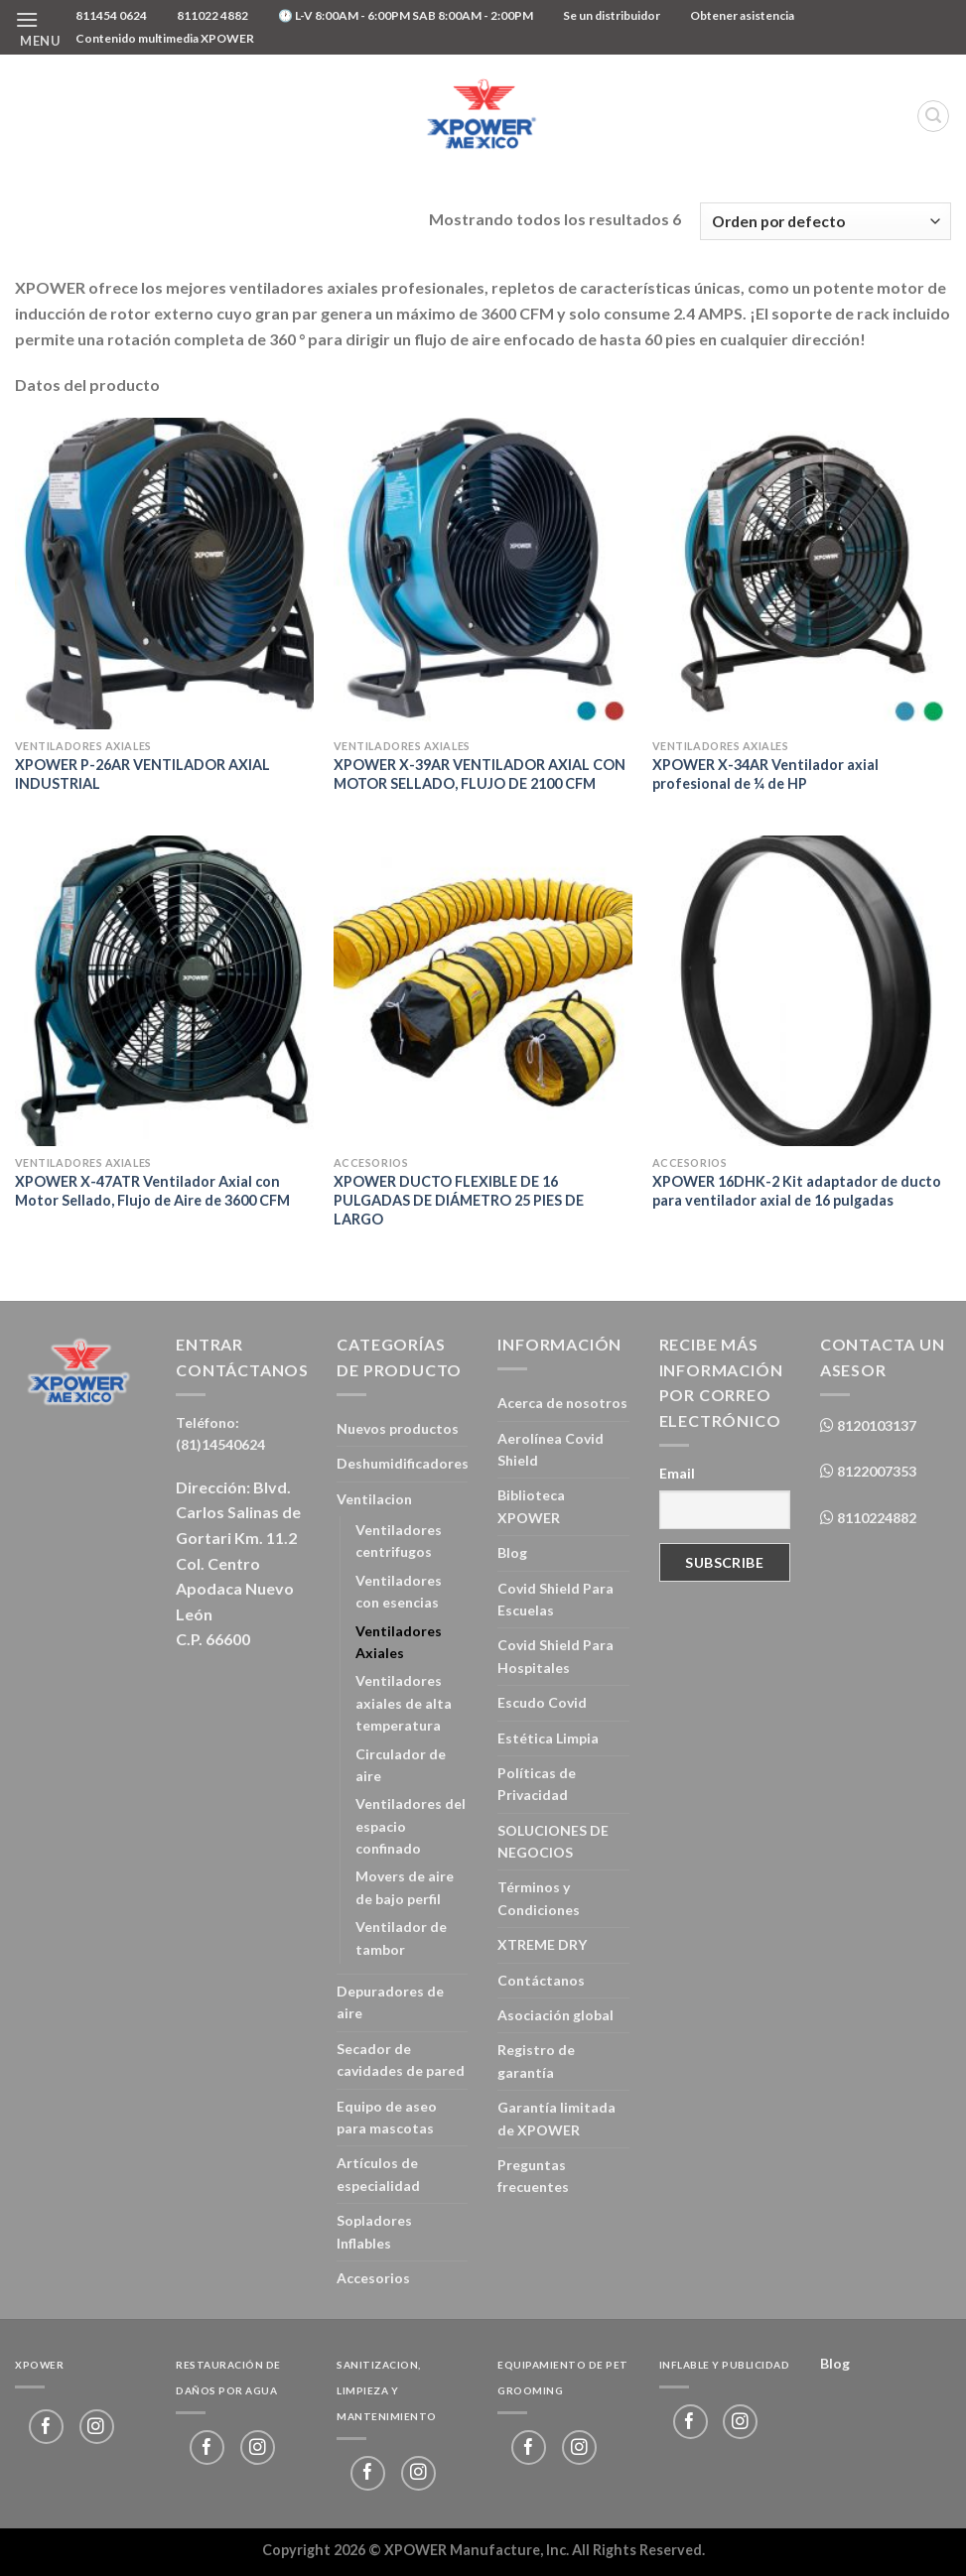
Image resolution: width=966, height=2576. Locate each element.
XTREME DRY (542, 1944)
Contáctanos (541, 1980)
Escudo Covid (542, 1702)
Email (677, 1473)
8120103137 (875, 1425)
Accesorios (373, 2277)
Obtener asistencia (742, 15)
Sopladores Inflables (374, 2231)
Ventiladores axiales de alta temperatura (403, 1703)
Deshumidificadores (403, 1463)
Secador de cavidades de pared (401, 2059)
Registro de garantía (536, 2060)
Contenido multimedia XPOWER (164, 38)
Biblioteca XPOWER (531, 1505)
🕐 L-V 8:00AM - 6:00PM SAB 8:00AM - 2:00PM (405, 15)
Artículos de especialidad (378, 2173)
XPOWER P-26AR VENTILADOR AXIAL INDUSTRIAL (142, 774)
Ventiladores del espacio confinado (410, 1826)
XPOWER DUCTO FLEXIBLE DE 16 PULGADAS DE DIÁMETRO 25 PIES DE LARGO (459, 1199)
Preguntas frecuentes (533, 2175)
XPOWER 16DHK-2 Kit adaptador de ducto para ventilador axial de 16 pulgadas (796, 1191)
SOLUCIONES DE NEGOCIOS (553, 1841)
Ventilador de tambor (401, 1937)
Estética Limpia (548, 1738)
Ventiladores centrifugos (398, 1540)
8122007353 (875, 1471)
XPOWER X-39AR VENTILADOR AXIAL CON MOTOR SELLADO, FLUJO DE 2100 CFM (479, 774)
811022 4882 (212, 15)
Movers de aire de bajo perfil (404, 1887)
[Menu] (38, 27)
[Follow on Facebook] (46, 2426)
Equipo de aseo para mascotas (387, 2117)
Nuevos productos (398, 1428)
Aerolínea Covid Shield (550, 1449)
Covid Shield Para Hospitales (555, 1655)
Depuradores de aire (390, 2002)
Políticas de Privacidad (536, 1783)
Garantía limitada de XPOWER (556, 2118)
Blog (512, 1552)
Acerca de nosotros (562, 1402)
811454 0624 (111, 15)
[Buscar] (933, 116)
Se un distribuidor (611, 15)
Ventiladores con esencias (398, 1591)
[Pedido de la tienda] (825, 221)
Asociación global (555, 2014)
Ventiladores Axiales (398, 1641)
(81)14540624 (220, 1444)
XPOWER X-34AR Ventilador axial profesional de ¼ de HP (765, 774)
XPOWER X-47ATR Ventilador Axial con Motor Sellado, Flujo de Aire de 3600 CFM (152, 1191)
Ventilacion (374, 1498)
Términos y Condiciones (538, 1897)
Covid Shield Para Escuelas (555, 1599)
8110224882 (875, 1517)
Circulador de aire (400, 1764)
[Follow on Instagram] (96, 2426)
